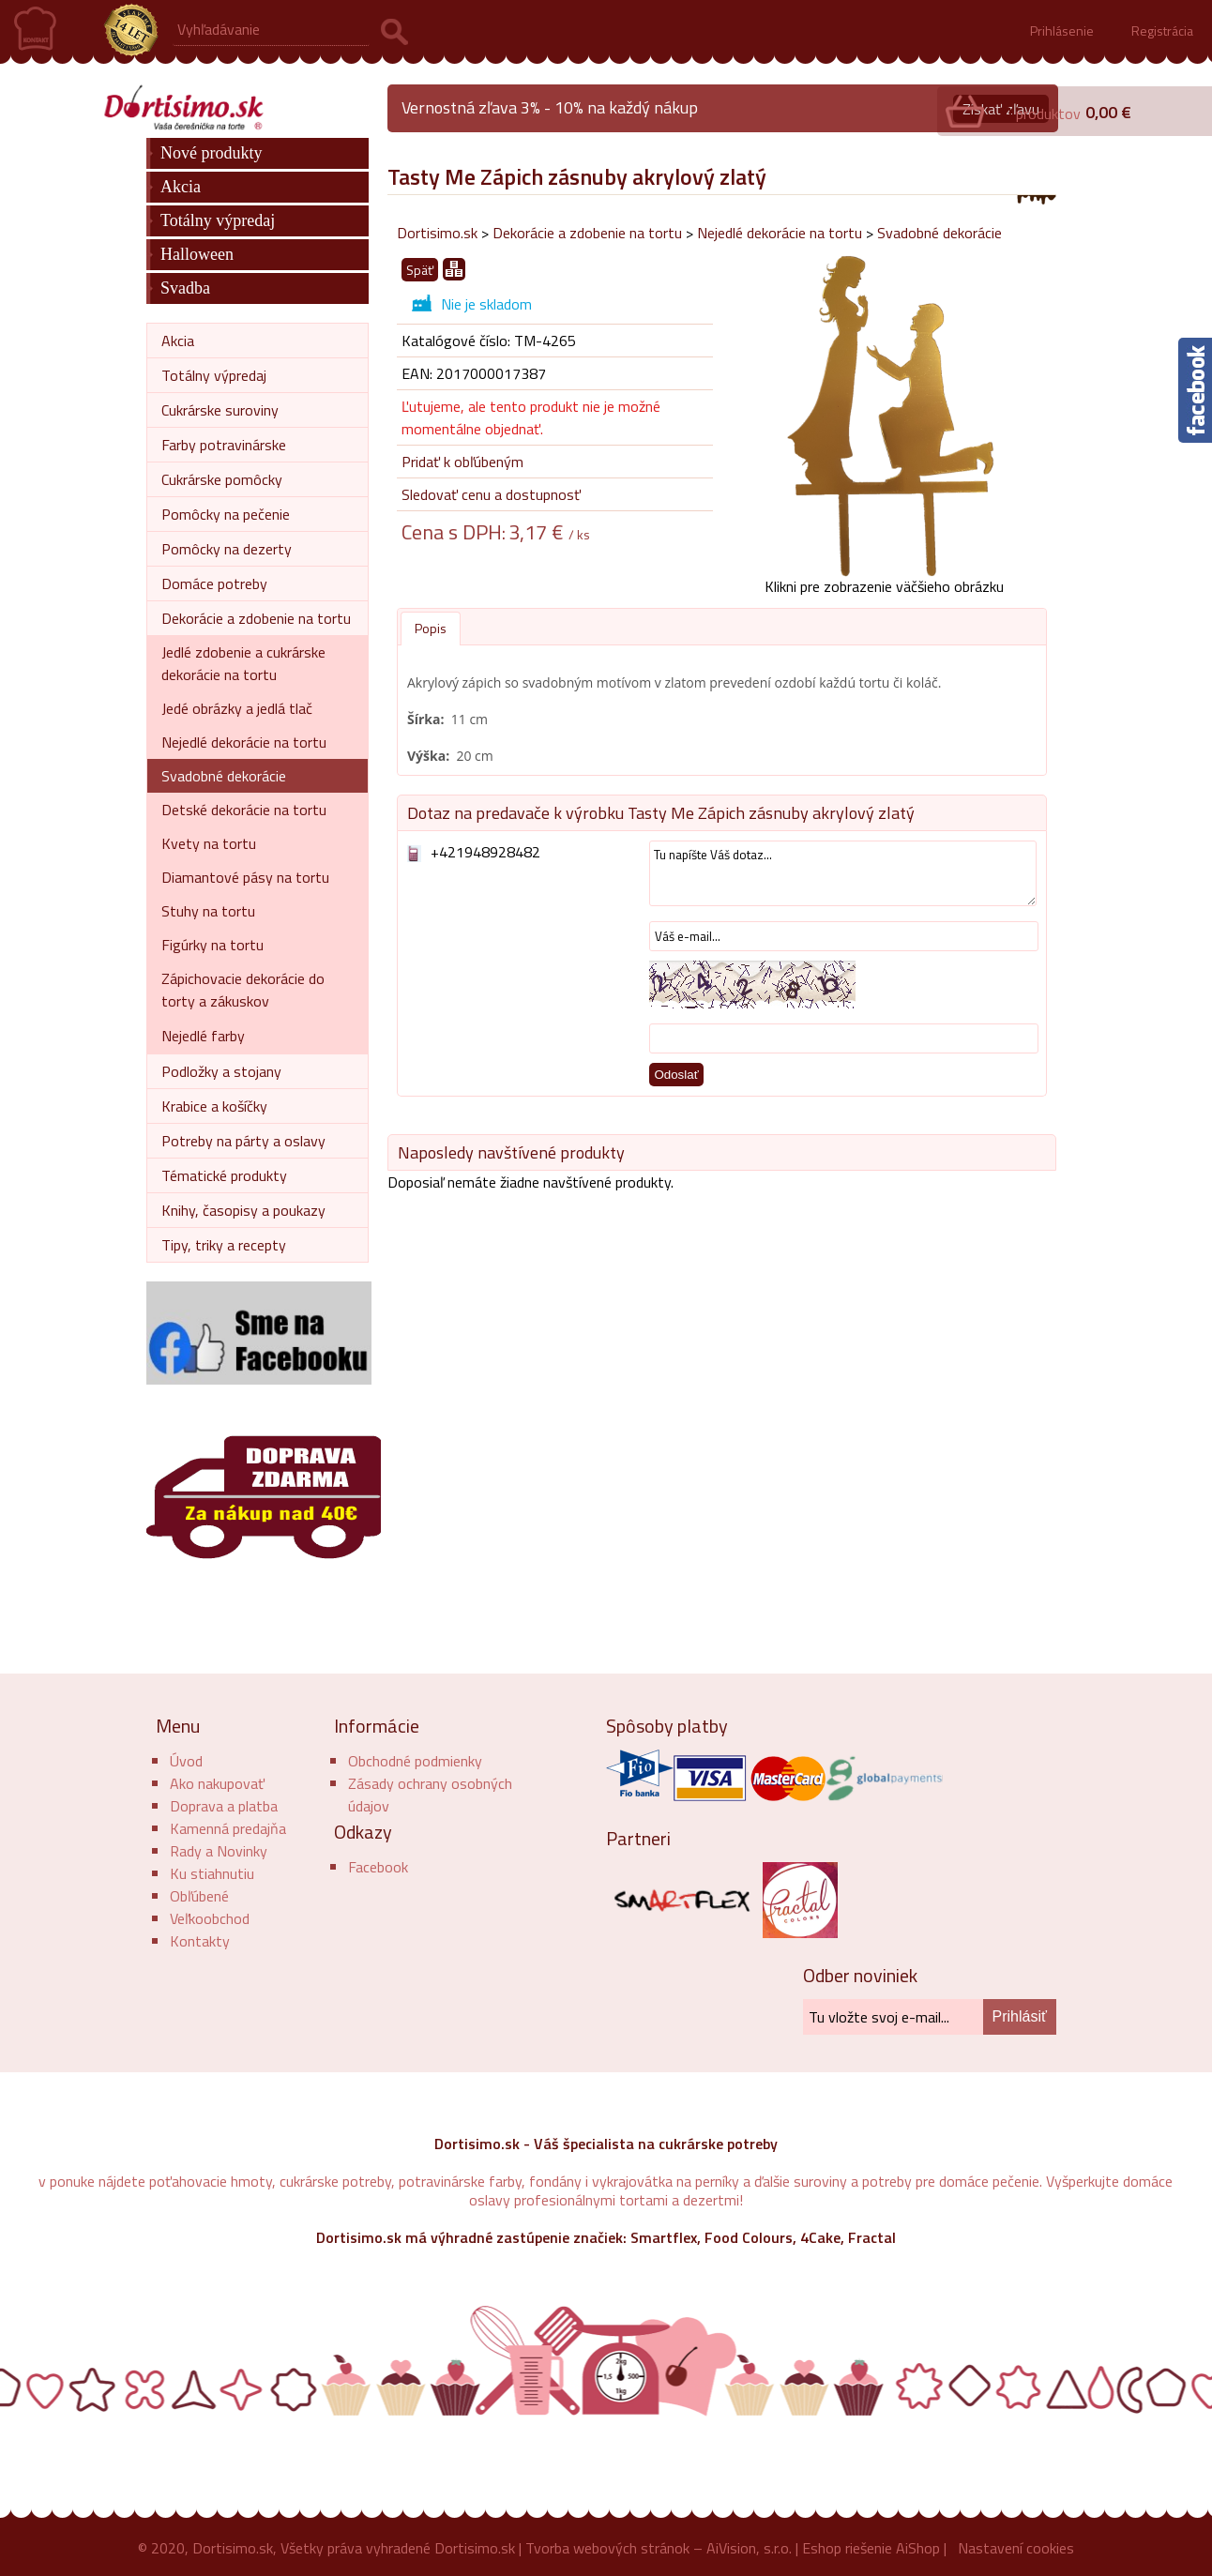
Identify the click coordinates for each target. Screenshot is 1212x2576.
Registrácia (1162, 30)
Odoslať (676, 1075)
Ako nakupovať (217, 1783)
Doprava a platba (224, 1806)
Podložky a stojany (221, 1071)
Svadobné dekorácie (939, 232)
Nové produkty (211, 153)
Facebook (378, 1867)
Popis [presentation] (431, 628)
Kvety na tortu (208, 843)
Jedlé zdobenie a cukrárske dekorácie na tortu (243, 663)
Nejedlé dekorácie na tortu (779, 232)
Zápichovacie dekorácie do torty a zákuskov (243, 989)
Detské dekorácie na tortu (243, 809)
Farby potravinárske (223, 444)
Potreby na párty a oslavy (243, 1140)
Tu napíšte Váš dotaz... (843, 873)
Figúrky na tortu (212, 944)
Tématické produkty (224, 1175)
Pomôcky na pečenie (225, 514)
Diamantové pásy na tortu (245, 877)
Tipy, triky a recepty (223, 1245)
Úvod (186, 1761)
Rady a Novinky (218, 1851)
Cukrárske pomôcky (221, 479)
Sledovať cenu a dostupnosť (491, 494)
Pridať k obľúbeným (462, 461)
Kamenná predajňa (228, 1828)
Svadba (185, 288)
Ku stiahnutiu (212, 1873)
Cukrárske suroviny (220, 410)
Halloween (197, 254)
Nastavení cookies (1016, 2548)
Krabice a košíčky (214, 1106)
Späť (419, 270)
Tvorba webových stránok (607, 2548)
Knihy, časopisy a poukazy (243, 1210)
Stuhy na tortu (208, 911)
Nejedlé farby (203, 1035)
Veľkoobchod (210, 1918)
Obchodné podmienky (415, 1761)
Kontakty (200, 1941)
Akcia (180, 186)
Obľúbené (199, 1896)
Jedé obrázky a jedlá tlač (236, 708)
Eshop (821, 2548)
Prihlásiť (1019, 2016)
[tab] (431, 628)
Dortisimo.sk (437, 232)
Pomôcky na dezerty (226, 549)
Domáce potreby (214, 583)
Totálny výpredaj (217, 220)
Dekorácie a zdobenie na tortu (587, 232)
